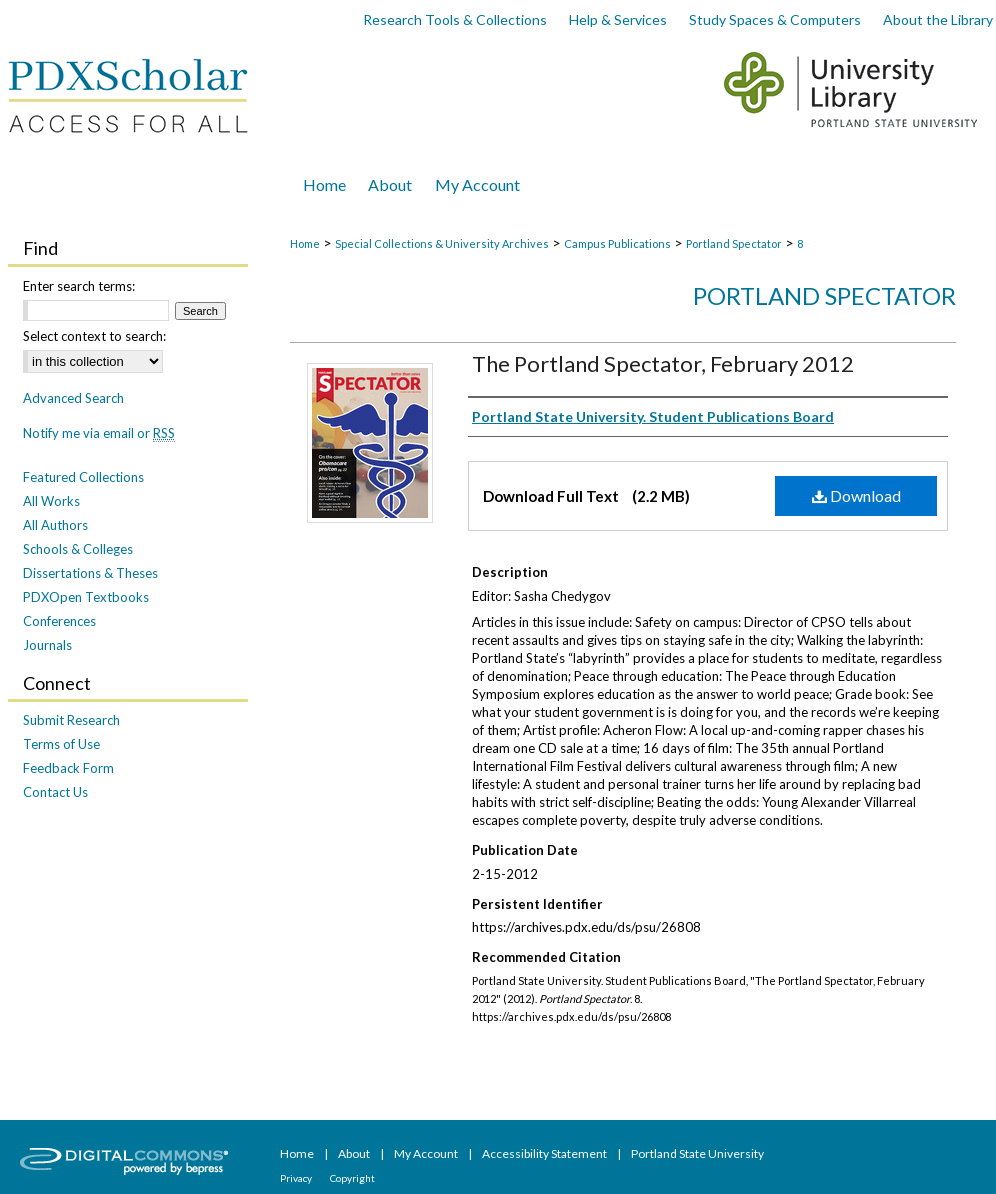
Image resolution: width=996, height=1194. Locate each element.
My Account (427, 1153)
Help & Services (618, 19)
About (355, 1153)
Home (305, 243)
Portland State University (697, 1153)
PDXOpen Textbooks (86, 597)
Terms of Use (61, 744)
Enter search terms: (79, 286)
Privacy (297, 1178)
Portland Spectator (734, 243)
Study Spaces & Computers (775, 19)
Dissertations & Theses (90, 573)
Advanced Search (73, 398)
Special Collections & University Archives (442, 243)
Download (856, 495)
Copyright (352, 1178)
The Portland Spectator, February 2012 (663, 363)
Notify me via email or (99, 433)
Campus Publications (617, 243)
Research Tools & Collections (455, 19)
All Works (51, 501)
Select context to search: (94, 336)
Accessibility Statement (545, 1153)
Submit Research (71, 720)
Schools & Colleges (78, 549)
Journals (47, 645)
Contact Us (55, 792)
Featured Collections (83, 477)
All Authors (55, 525)
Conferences (59, 621)
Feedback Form (68, 768)
